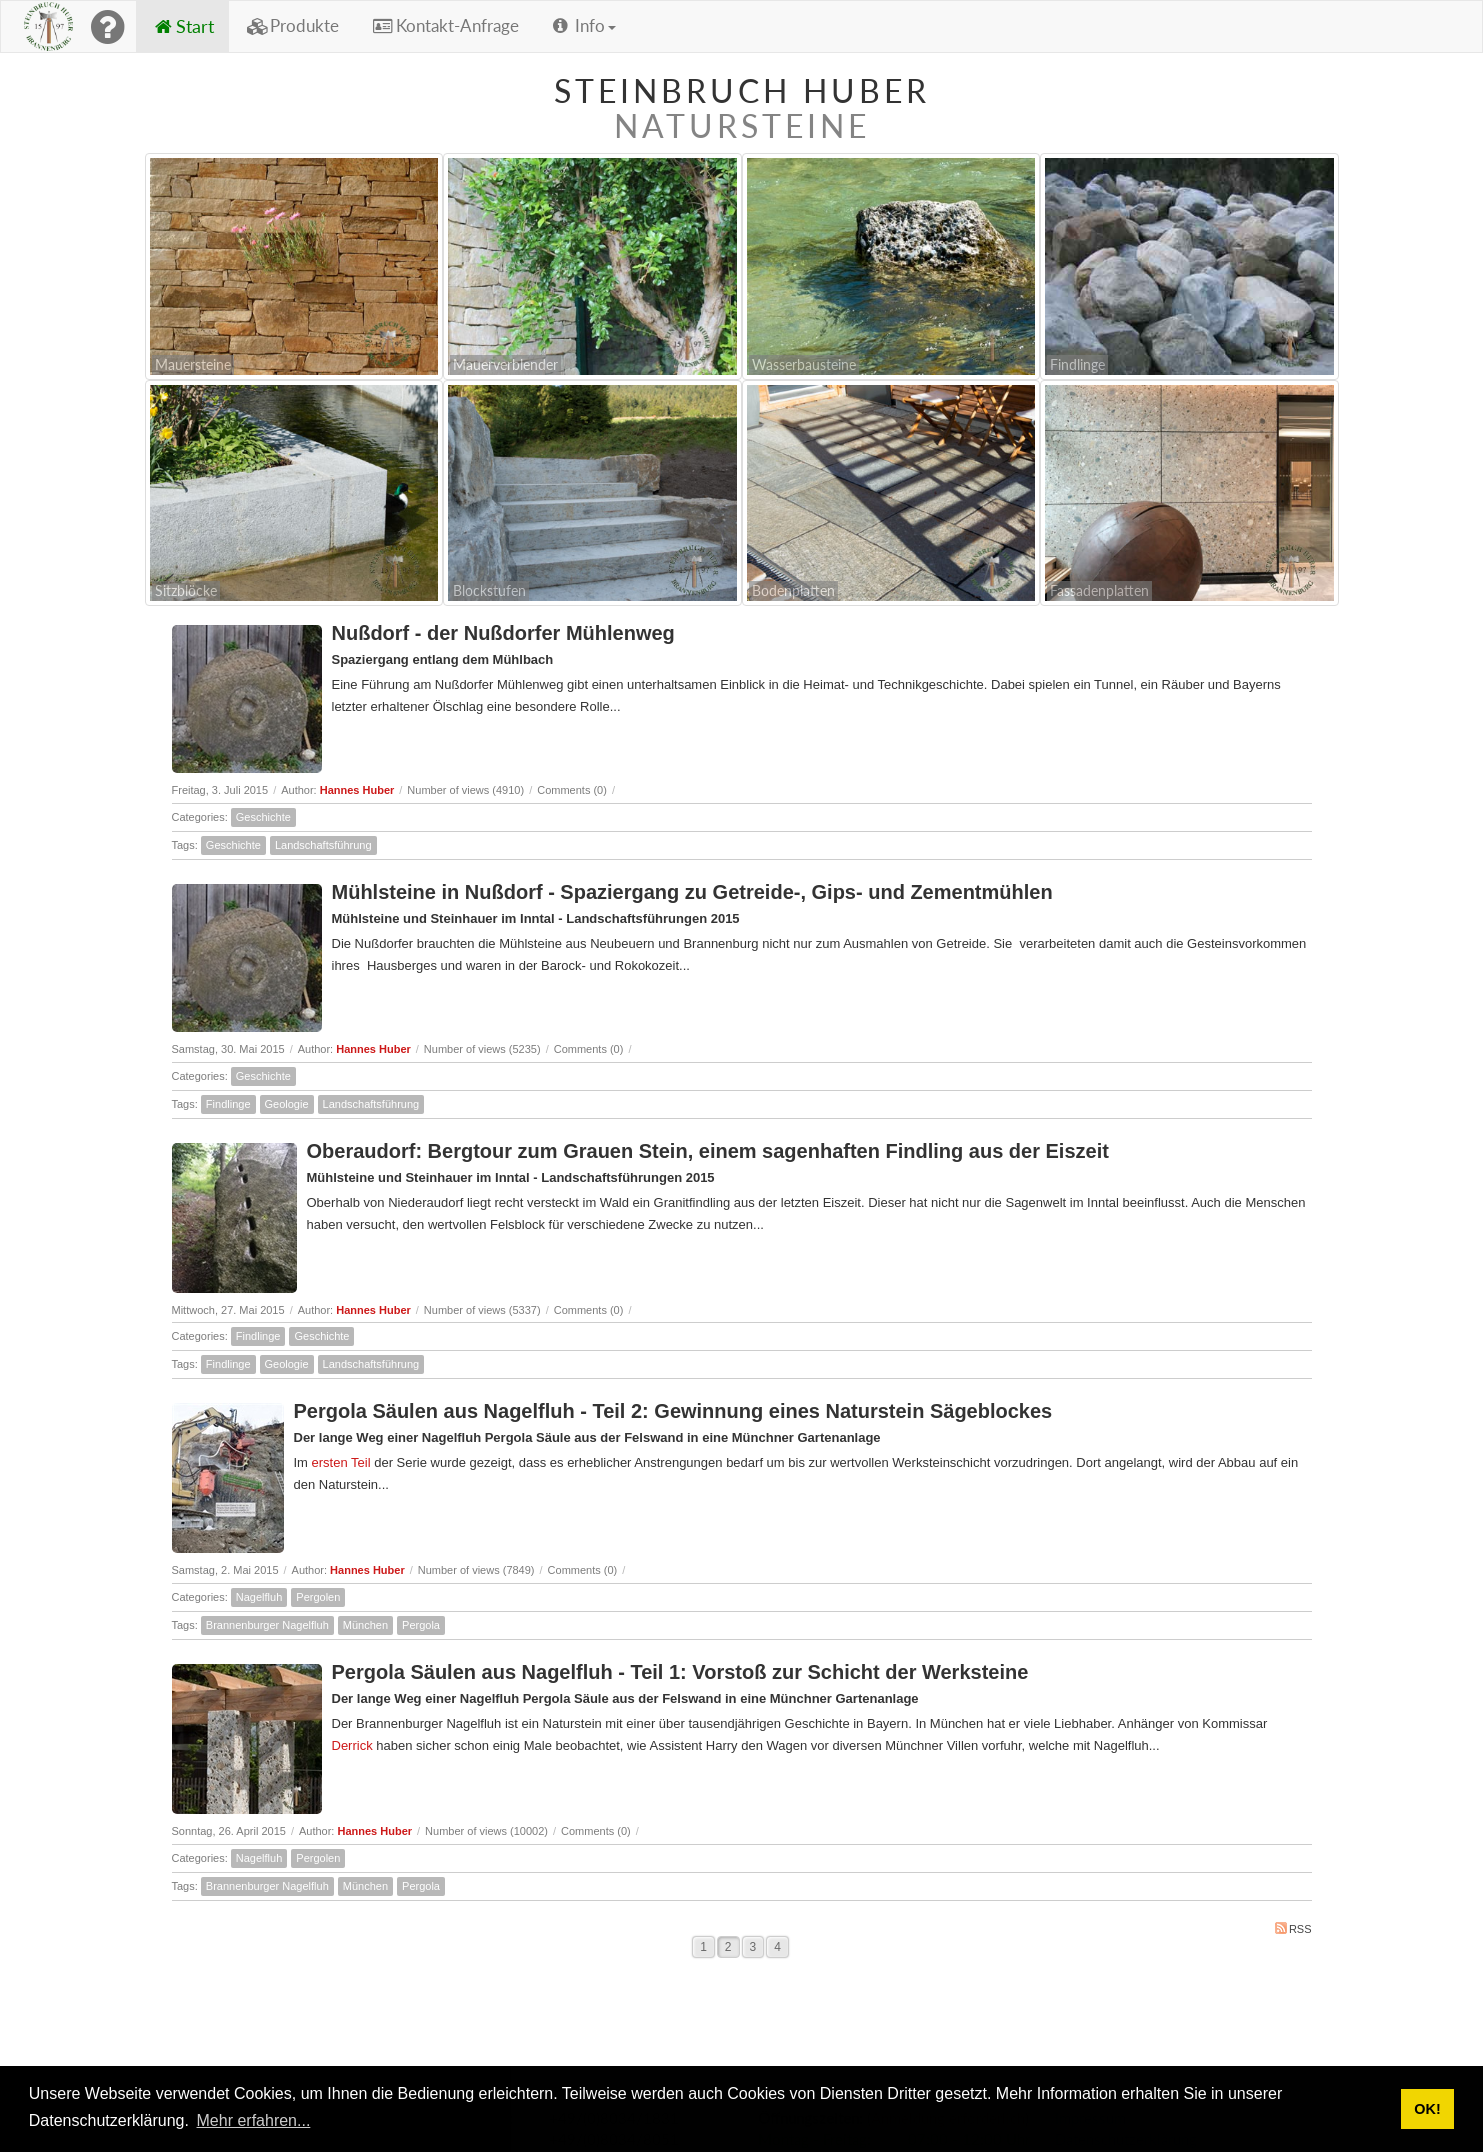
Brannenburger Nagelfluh (267, 1625)
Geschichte (263, 817)
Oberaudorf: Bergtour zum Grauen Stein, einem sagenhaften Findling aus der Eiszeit (708, 1151)
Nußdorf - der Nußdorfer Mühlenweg (503, 633)
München (365, 1625)
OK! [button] (1427, 2109)
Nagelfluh (259, 1597)
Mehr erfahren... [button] (254, 2120)
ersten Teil (341, 1462)
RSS (1293, 1928)
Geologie (287, 1104)
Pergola (421, 1625)
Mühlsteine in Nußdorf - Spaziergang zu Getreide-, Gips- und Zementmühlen (692, 892)
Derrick (352, 1745)
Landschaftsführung (323, 845)
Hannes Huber (357, 790)
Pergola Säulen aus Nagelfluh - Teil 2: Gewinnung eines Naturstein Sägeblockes (673, 1411)
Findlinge (228, 1104)
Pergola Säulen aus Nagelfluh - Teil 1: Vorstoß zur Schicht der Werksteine (680, 1672)
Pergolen (318, 1597)
